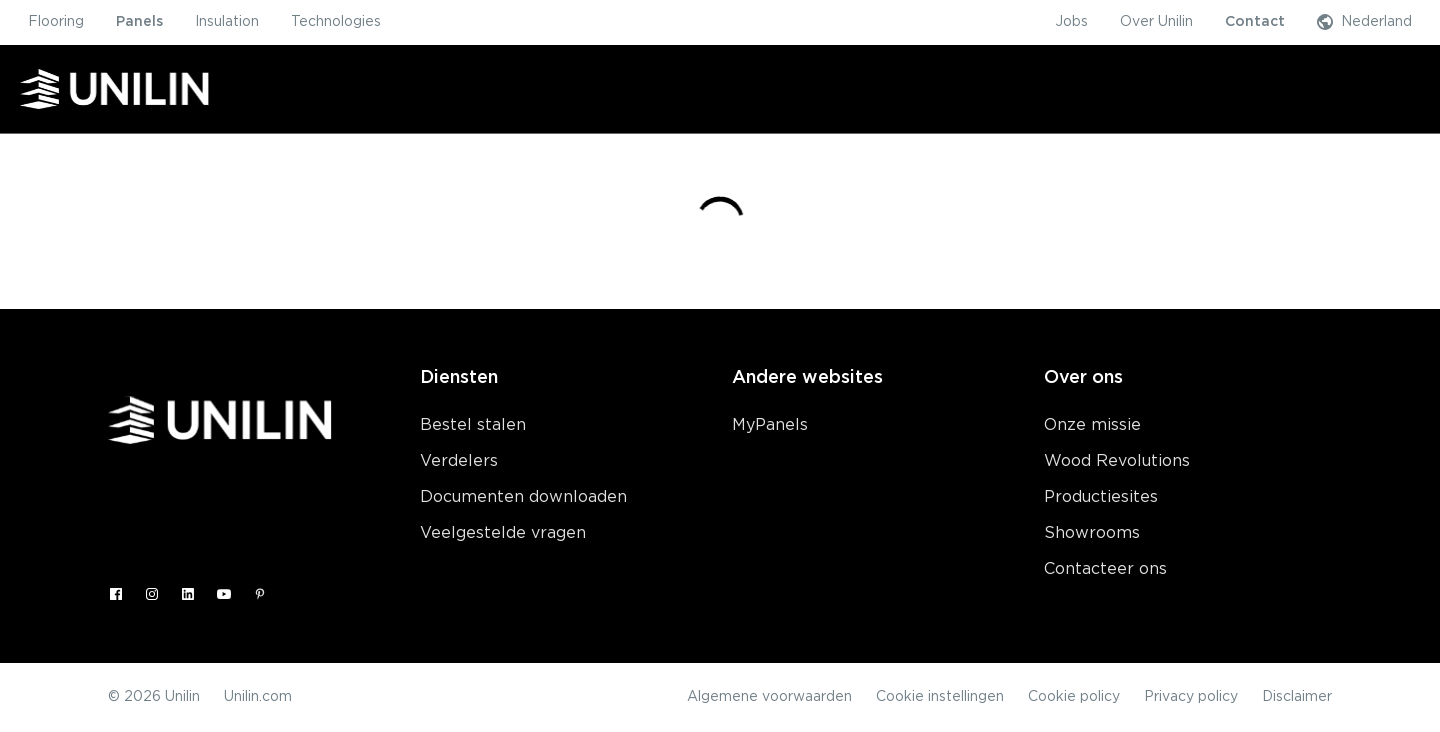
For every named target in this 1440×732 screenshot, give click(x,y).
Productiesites (1101, 497)
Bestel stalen (473, 425)
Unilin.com (258, 697)
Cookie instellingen (940, 697)
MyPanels (770, 425)
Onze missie (1092, 425)
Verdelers (459, 461)
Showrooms (1092, 533)
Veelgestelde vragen (503, 533)
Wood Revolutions (1117, 461)
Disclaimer (1297, 697)
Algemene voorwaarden (769, 697)
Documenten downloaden (523, 497)
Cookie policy (1074, 697)
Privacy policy (1191, 697)
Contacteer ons (1105, 569)
